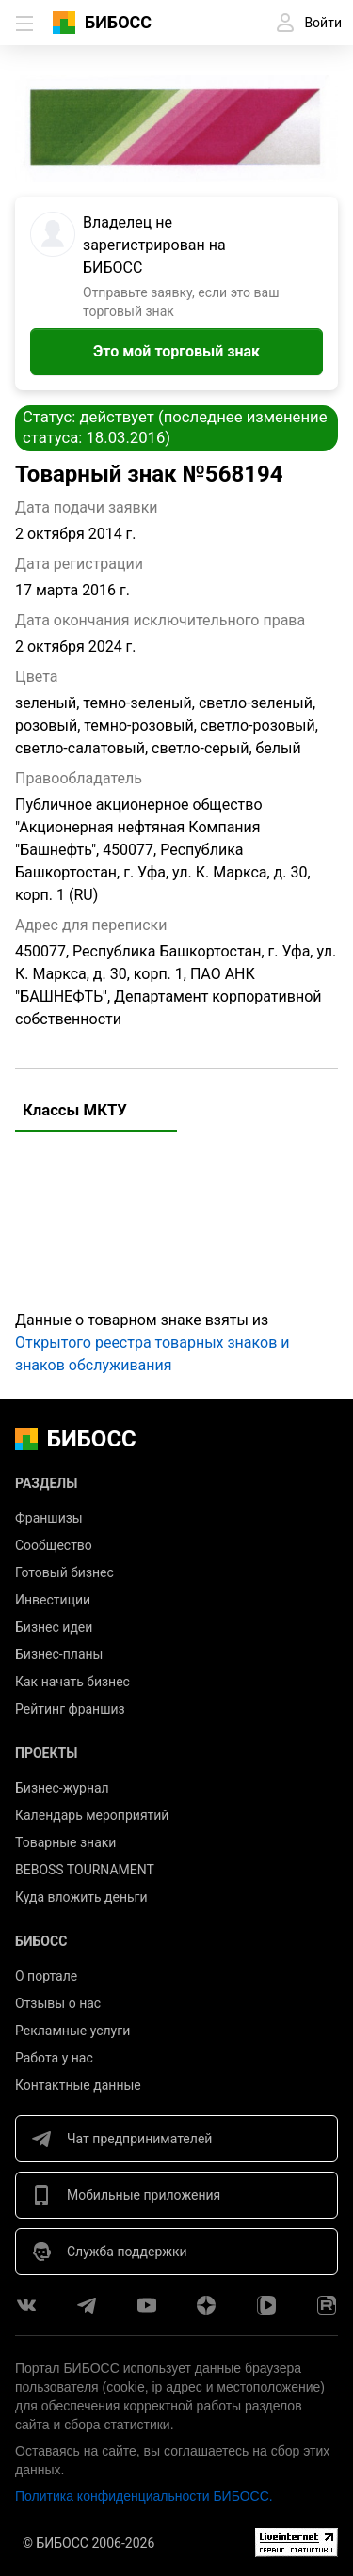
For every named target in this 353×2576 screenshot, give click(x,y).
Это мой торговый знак (176, 351)
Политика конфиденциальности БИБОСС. (144, 2496)
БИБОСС (118, 22)
